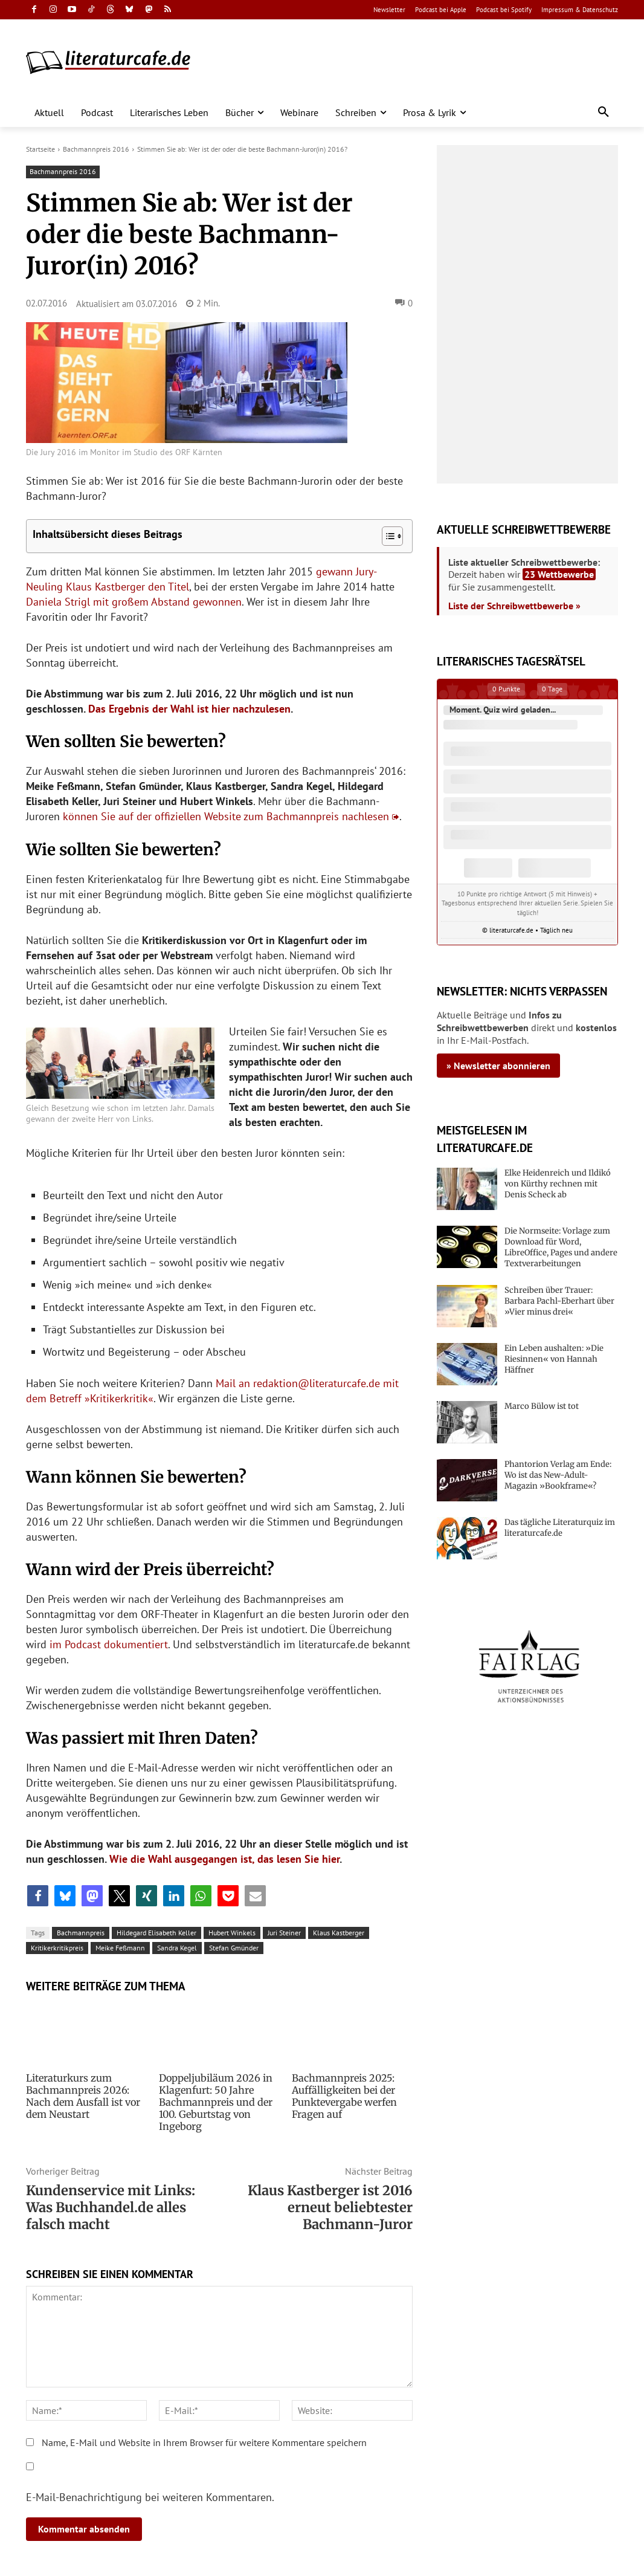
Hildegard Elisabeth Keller (156, 1932)
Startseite (40, 149)
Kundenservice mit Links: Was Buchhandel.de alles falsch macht (110, 2207)
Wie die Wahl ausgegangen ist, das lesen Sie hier (224, 1859)
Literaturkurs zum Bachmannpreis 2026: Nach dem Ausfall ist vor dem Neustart (83, 2096)
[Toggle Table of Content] (386, 536)
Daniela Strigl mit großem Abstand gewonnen (134, 602)
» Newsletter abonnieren (498, 1066)
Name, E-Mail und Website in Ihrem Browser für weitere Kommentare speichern (204, 2442)
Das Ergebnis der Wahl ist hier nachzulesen (189, 709)
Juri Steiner (284, 1932)
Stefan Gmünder (234, 1947)
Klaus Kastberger (338, 1932)
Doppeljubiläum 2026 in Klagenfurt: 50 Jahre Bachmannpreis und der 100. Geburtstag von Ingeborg (215, 2102)
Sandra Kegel (177, 1947)
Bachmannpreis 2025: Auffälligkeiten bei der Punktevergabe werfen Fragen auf (344, 2096)
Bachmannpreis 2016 (96, 149)
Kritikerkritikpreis (57, 1947)
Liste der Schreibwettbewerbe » (514, 606)
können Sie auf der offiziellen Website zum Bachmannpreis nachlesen (226, 816)
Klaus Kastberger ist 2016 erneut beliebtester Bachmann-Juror (330, 2207)
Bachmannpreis (81, 1932)
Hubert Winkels (232, 1932)
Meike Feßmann (120, 1947)
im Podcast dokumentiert (109, 1644)
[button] (603, 112)
